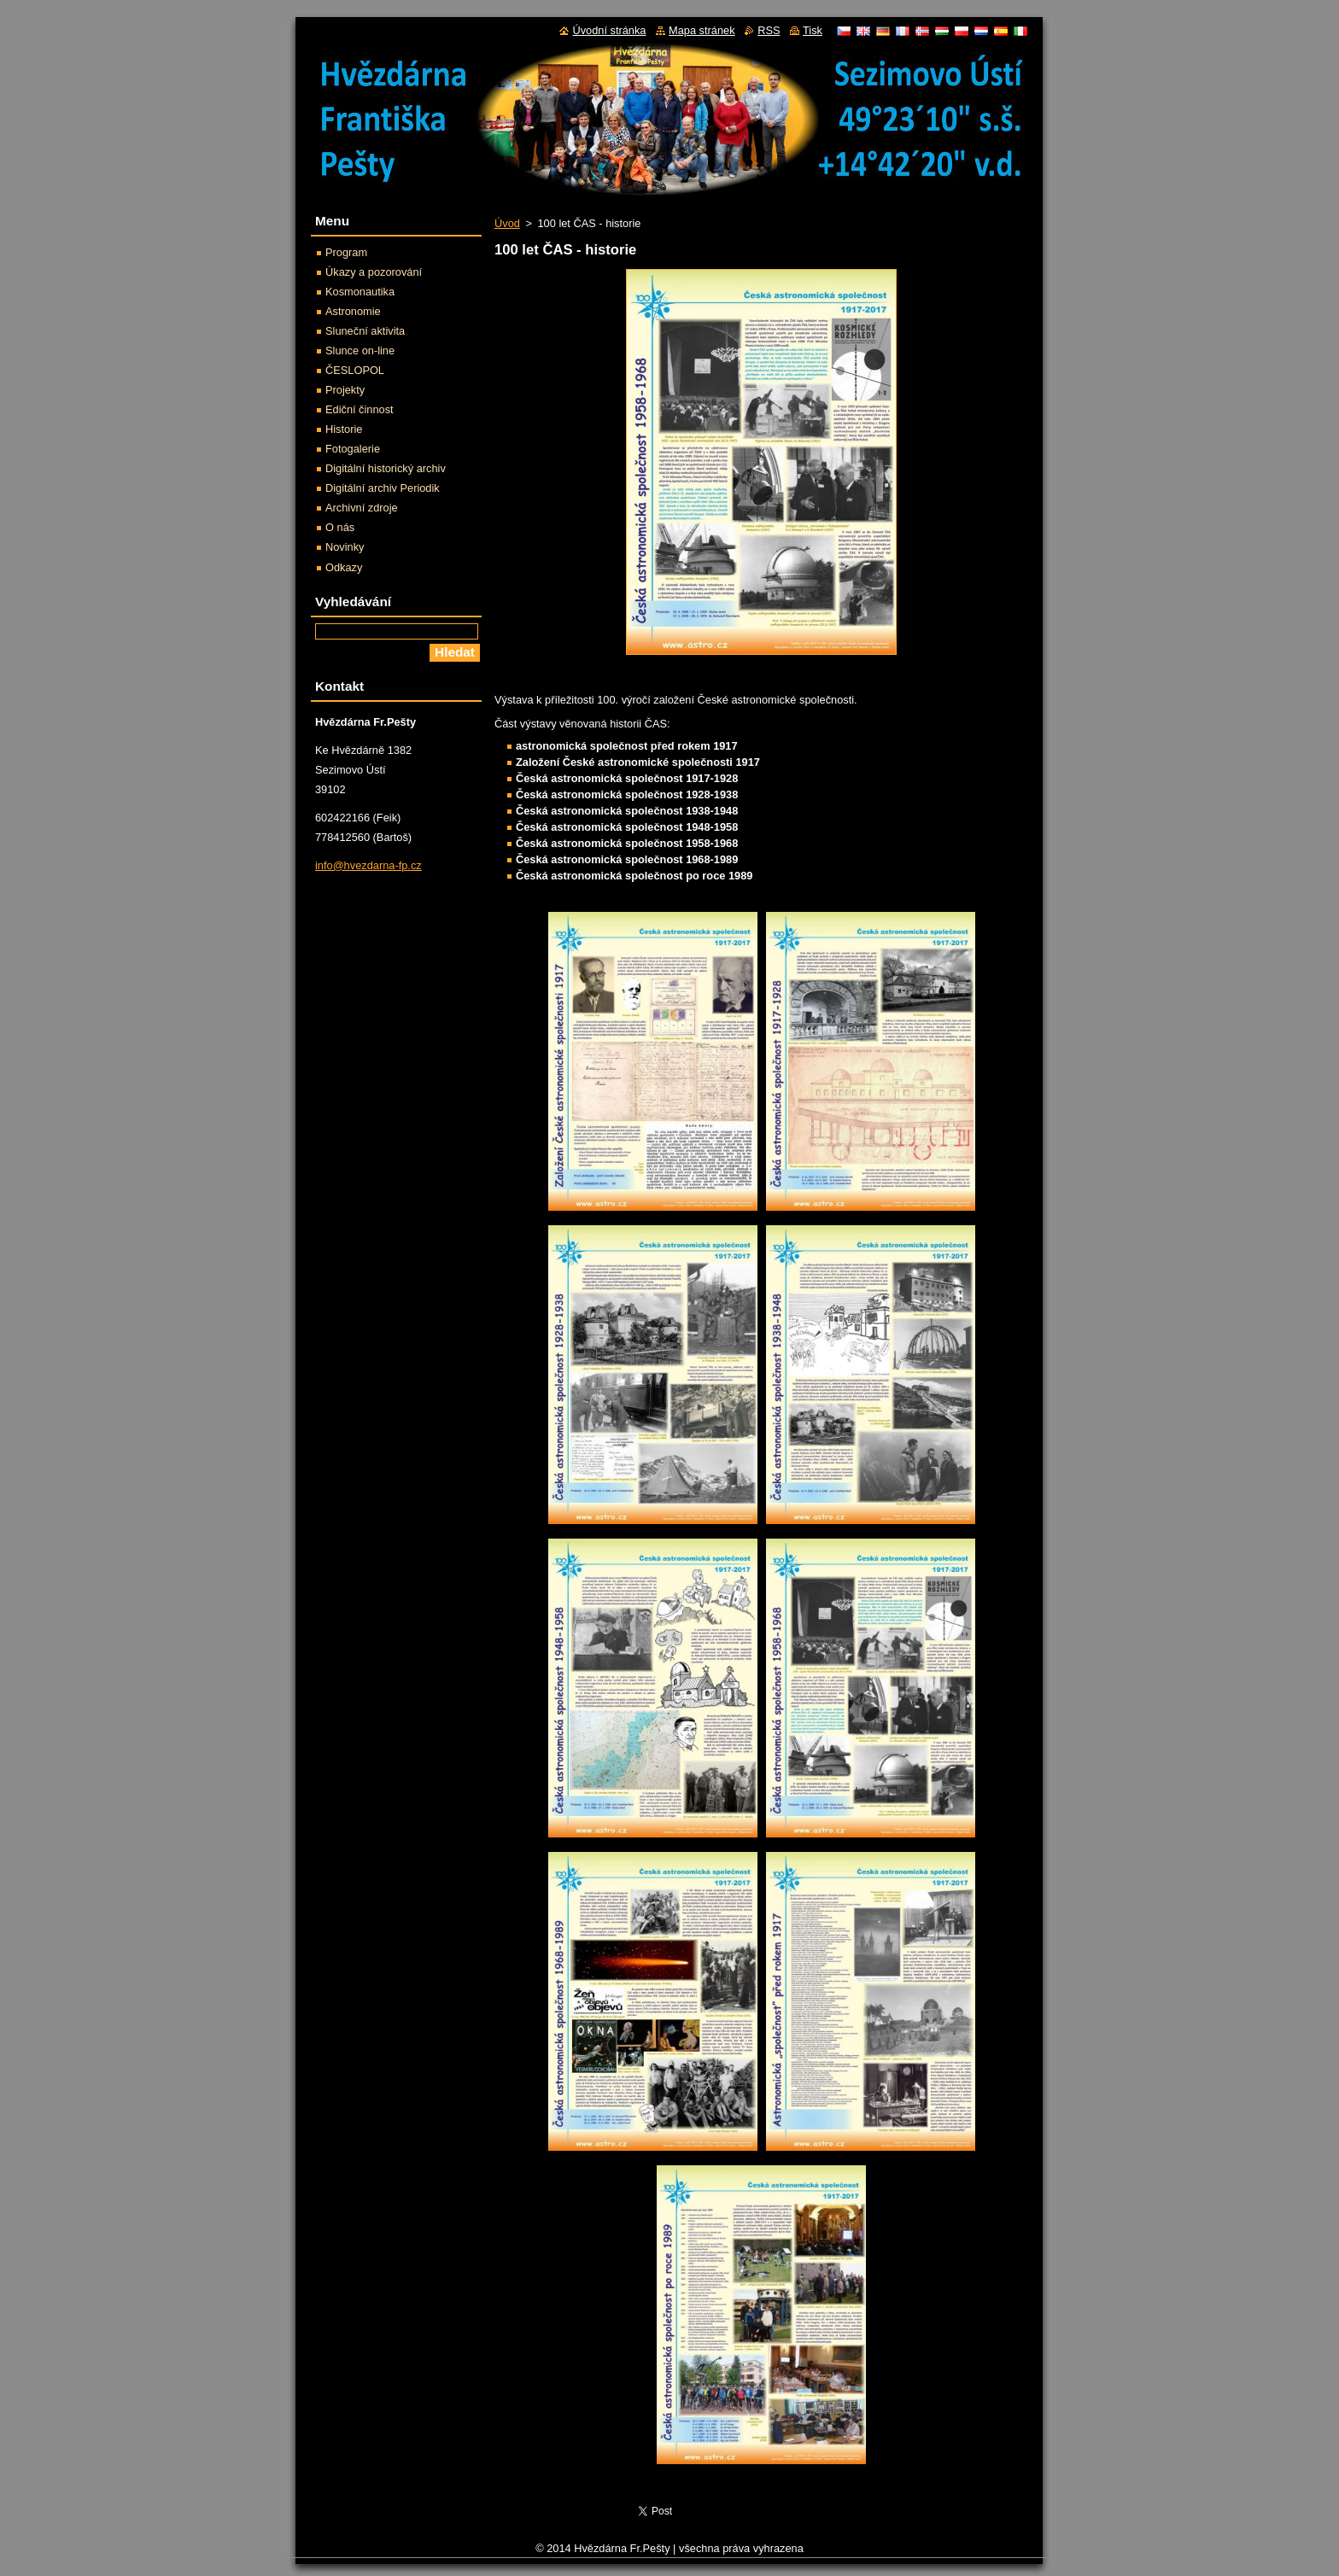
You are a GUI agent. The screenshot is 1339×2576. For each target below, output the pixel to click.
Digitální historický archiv (385, 468)
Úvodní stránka (609, 30)
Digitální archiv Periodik (382, 488)
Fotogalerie (352, 448)
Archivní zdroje (361, 507)
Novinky (345, 546)
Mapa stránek (702, 30)
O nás (339, 527)
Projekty (345, 389)
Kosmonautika (360, 291)
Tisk (812, 30)
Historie (343, 429)
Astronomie (353, 311)
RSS (768, 30)
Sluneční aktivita (365, 330)
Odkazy (343, 567)
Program (346, 252)
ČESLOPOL (354, 370)
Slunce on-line (360, 350)
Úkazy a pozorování (373, 272)
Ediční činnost (359, 409)
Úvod (507, 223)
